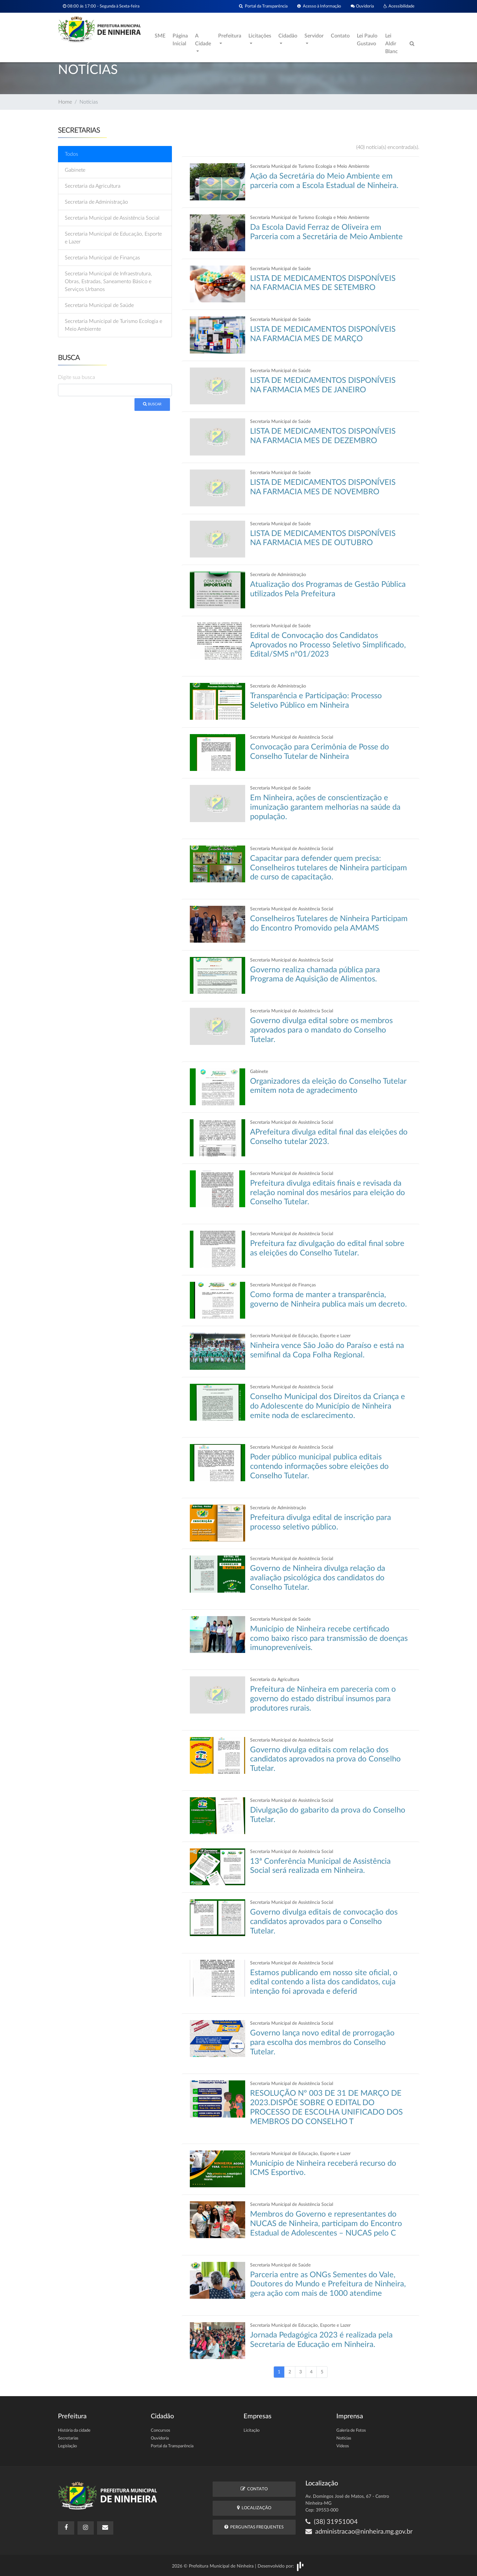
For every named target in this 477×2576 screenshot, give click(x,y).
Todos (71, 154)
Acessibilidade (399, 6)
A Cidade (203, 39)
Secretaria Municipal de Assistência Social (112, 218)
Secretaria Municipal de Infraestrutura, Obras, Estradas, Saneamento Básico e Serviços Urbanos (108, 281)
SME (160, 35)
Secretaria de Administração (96, 202)
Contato (340, 35)
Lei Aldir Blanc (391, 43)
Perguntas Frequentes (254, 2527)
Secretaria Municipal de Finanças (102, 257)
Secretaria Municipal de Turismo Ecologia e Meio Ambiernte (113, 325)
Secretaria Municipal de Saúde (99, 305)
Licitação (252, 2430)
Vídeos (342, 2446)
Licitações (259, 35)
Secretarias (68, 2438)
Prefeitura (229, 35)
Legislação (67, 2446)
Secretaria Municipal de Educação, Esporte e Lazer (113, 237)
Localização (254, 2507)
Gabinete (75, 170)
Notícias (343, 2438)
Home (65, 102)
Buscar (152, 404)
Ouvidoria (362, 6)
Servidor (314, 35)
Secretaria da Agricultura (92, 186)
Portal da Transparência (263, 6)
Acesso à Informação (319, 6)
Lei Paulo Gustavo (367, 39)
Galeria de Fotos (351, 2430)
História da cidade (74, 2430)
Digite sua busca (76, 377)
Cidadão (287, 35)
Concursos (160, 2430)
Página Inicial (180, 39)
